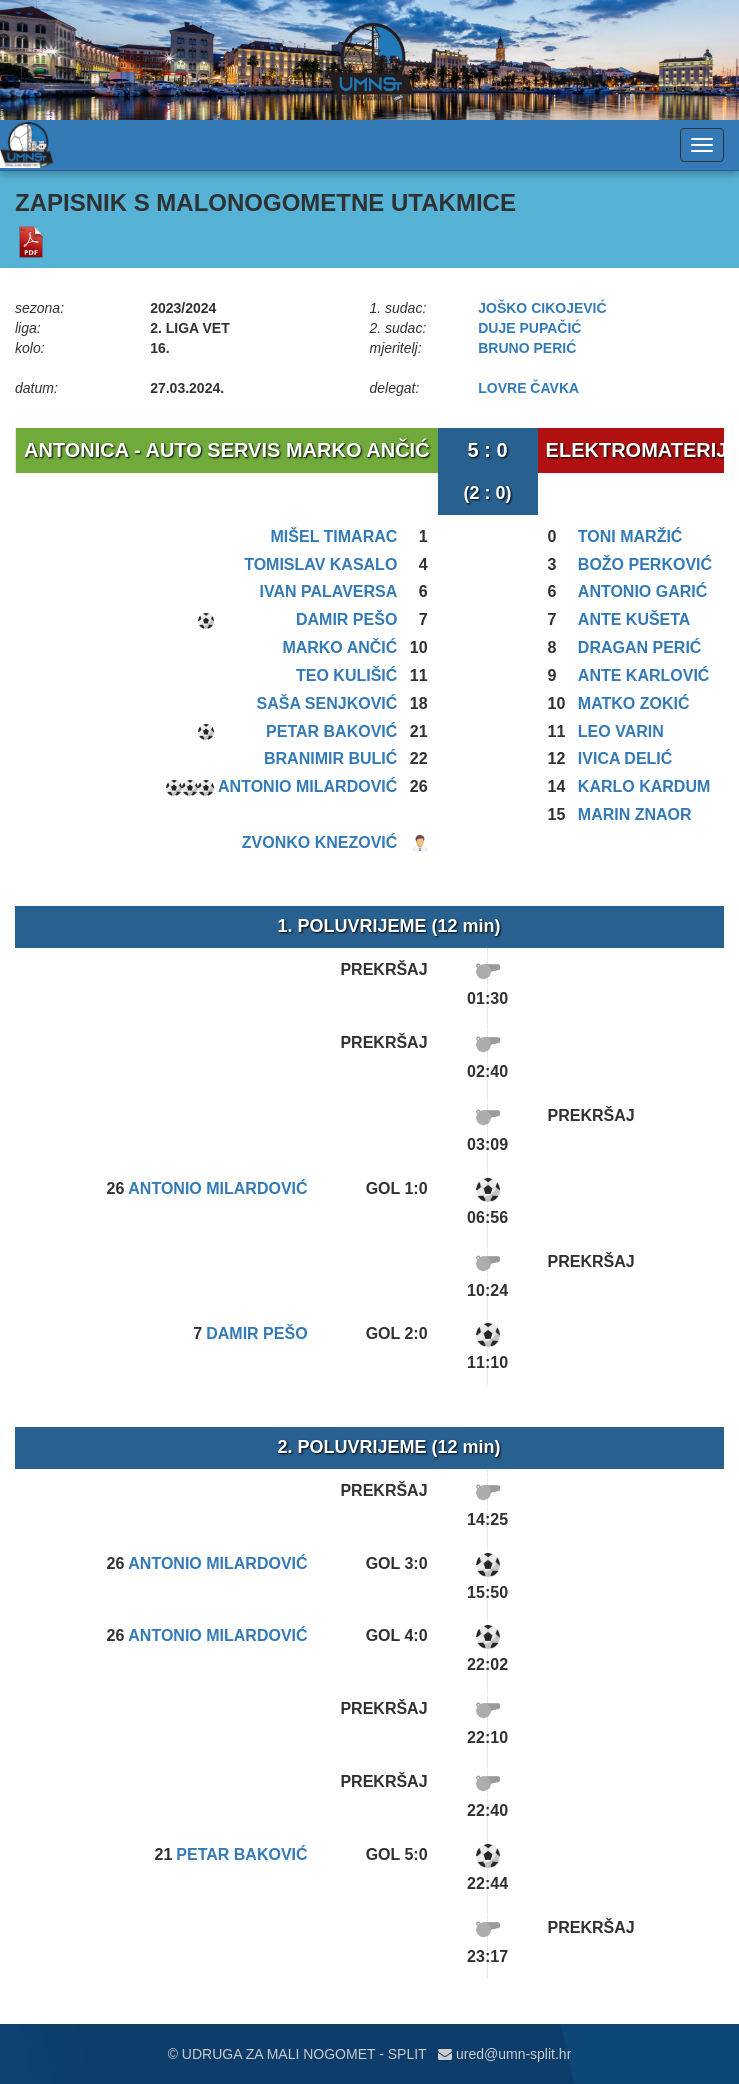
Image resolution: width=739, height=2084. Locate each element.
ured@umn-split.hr (504, 2054)
